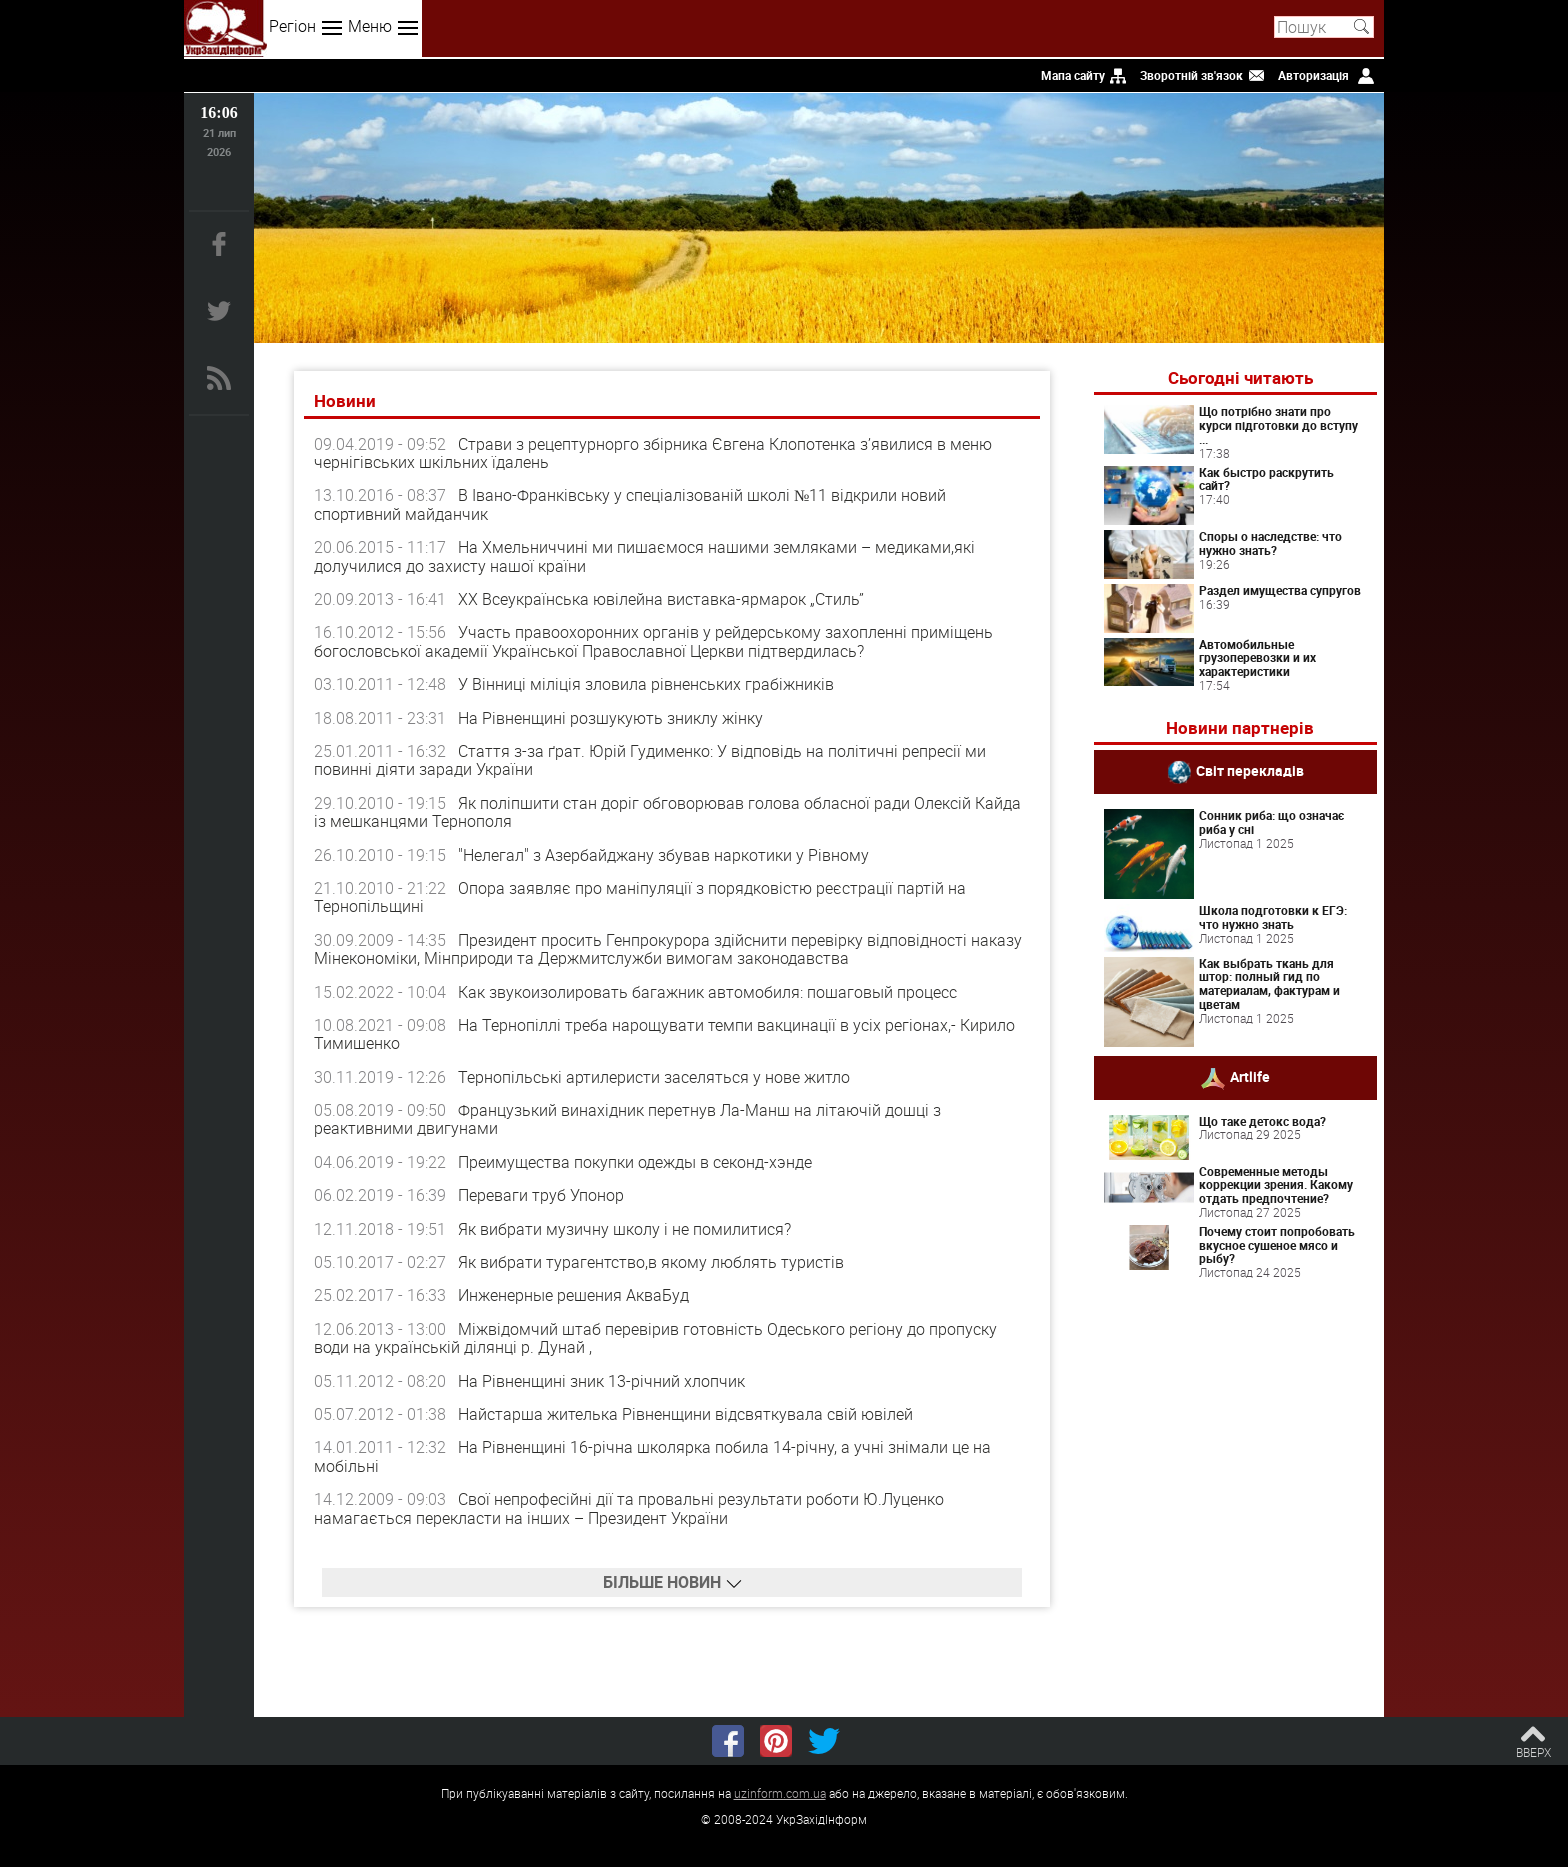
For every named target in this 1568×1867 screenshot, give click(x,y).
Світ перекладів (1250, 770)
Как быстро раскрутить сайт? (1266, 479)
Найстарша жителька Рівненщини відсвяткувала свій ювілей (685, 1414)
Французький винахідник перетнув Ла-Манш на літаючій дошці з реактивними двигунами (627, 1119)
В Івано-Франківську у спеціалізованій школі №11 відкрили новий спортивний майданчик (630, 504)
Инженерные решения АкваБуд (573, 1295)
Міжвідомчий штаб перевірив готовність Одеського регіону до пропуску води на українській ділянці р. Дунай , (655, 1338)
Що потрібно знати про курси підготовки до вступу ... (1278, 425)
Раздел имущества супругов (1280, 590)
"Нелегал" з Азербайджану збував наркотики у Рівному (663, 855)
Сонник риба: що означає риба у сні (1271, 822)
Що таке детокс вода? (1262, 1121)
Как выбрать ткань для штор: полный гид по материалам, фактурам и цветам (1269, 983)
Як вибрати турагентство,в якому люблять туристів (651, 1262)
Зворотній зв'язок (1191, 75)
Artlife (1250, 1075)
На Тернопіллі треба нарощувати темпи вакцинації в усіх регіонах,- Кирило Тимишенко (664, 1034)
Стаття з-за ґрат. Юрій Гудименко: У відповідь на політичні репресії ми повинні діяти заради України (650, 760)
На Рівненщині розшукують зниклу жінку (610, 718)
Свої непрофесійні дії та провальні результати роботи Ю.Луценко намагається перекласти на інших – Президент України (629, 1508)
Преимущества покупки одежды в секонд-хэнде (635, 1162)
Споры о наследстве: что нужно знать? (1270, 543)
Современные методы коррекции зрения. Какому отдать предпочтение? (1276, 1185)
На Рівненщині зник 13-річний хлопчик (601, 1381)
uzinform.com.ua (780, 1793)
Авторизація (1313, 75)
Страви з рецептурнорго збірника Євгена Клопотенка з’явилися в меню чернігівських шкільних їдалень (653, 453)
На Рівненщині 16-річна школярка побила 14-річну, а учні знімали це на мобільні (652, 1456)
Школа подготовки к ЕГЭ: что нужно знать (1273, 917)
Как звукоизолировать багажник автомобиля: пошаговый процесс (707, 992)
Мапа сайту (1073, 75)
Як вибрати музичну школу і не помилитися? (624, 1229)
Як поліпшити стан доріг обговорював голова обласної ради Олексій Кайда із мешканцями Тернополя (667, 812)
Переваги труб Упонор (541, 1195)
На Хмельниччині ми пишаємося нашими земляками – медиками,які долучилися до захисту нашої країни (644, 556)
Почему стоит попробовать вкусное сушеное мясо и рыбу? (1277, 1245)
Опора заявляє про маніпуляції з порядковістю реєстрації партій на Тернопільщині (640, 897)
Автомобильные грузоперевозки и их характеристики (1257, 658)
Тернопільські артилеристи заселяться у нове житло (654, 1077)
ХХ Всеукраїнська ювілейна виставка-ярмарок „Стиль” (661, 599)
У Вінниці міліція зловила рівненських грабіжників (646, 684)
